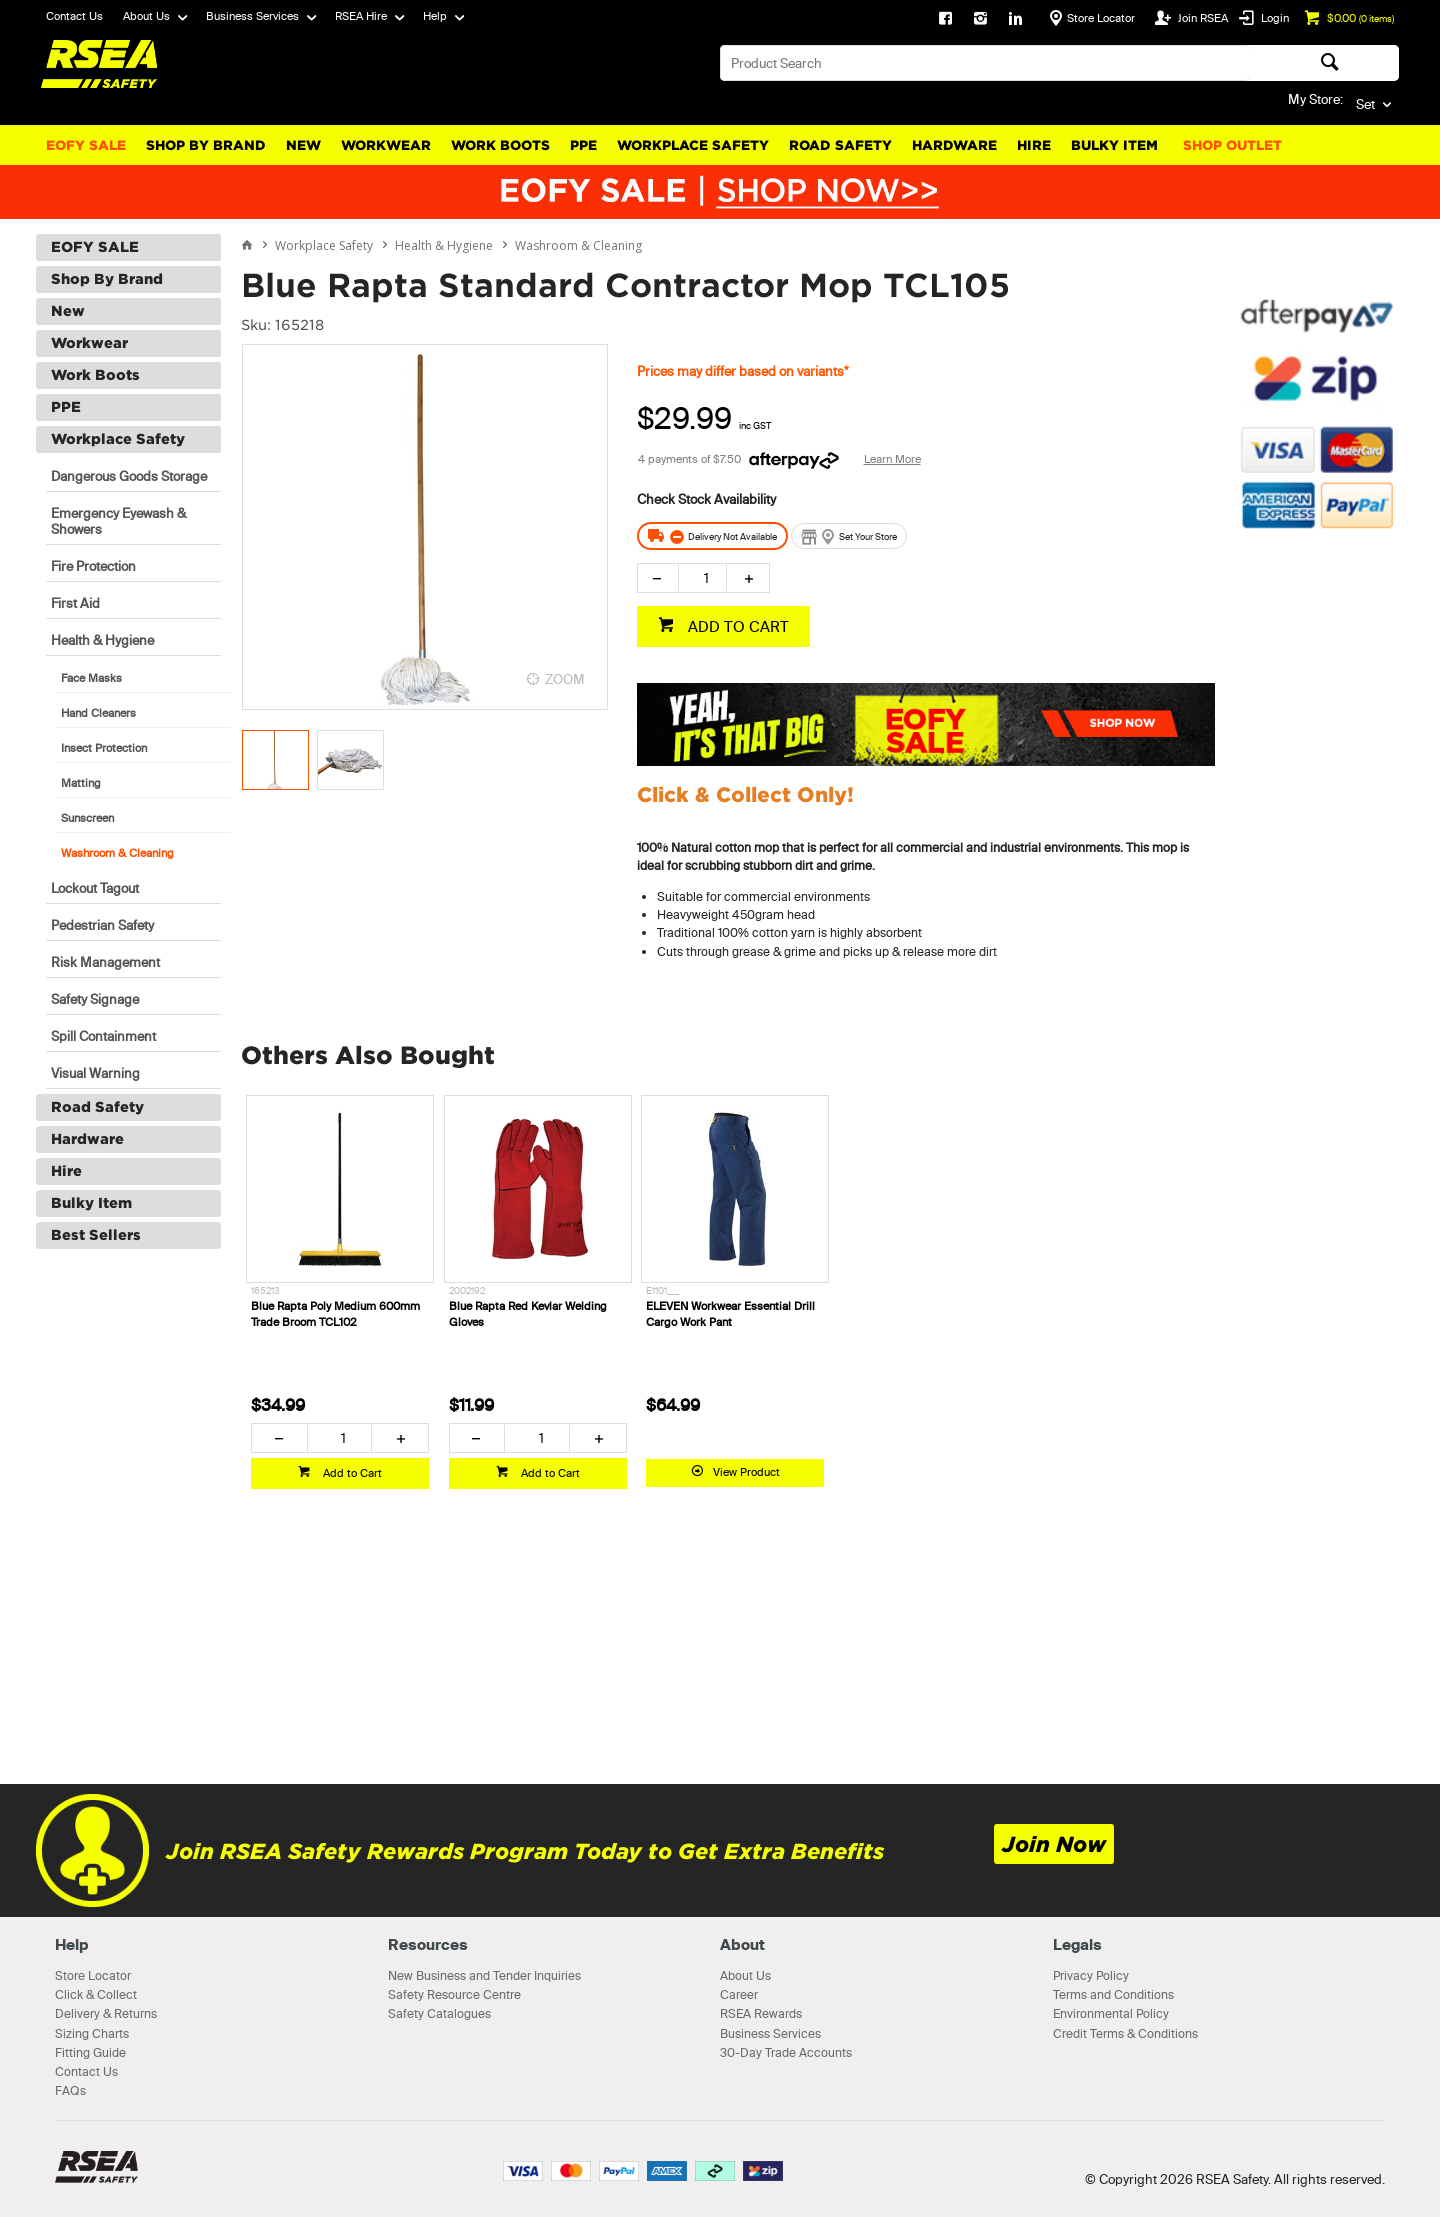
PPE (583, 145)
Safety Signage (95, 999)
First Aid (75, 603)
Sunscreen (87, 818)
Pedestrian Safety (102, 925)
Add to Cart (351, 1473)
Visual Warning (95, 1073)
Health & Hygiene (102, 640)
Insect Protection (104, 748)
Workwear (386, 145)
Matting (81, 783)
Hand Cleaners (98, 713)
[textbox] (985, 63)
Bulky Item (1114, 145)
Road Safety (840, 145)
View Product (746, 1472)
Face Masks (91, 678)
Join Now (1054, 1844)
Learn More (892, 459)
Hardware (954, 145)
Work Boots (500, 145)
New (303, 145)
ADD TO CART (736, 626)
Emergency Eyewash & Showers (118, 521)
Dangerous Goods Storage (129, 476)
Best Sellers (96, 1235)
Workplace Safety (693, 145)
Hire (1034, 145)
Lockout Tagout (95, 888)
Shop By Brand (206, 145)
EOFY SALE (86, 145)
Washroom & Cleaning (117, 853)
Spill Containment (103, 1036)
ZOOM (565, 679)
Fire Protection (93, 566)
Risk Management (105, 962)
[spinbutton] (702, 578)
